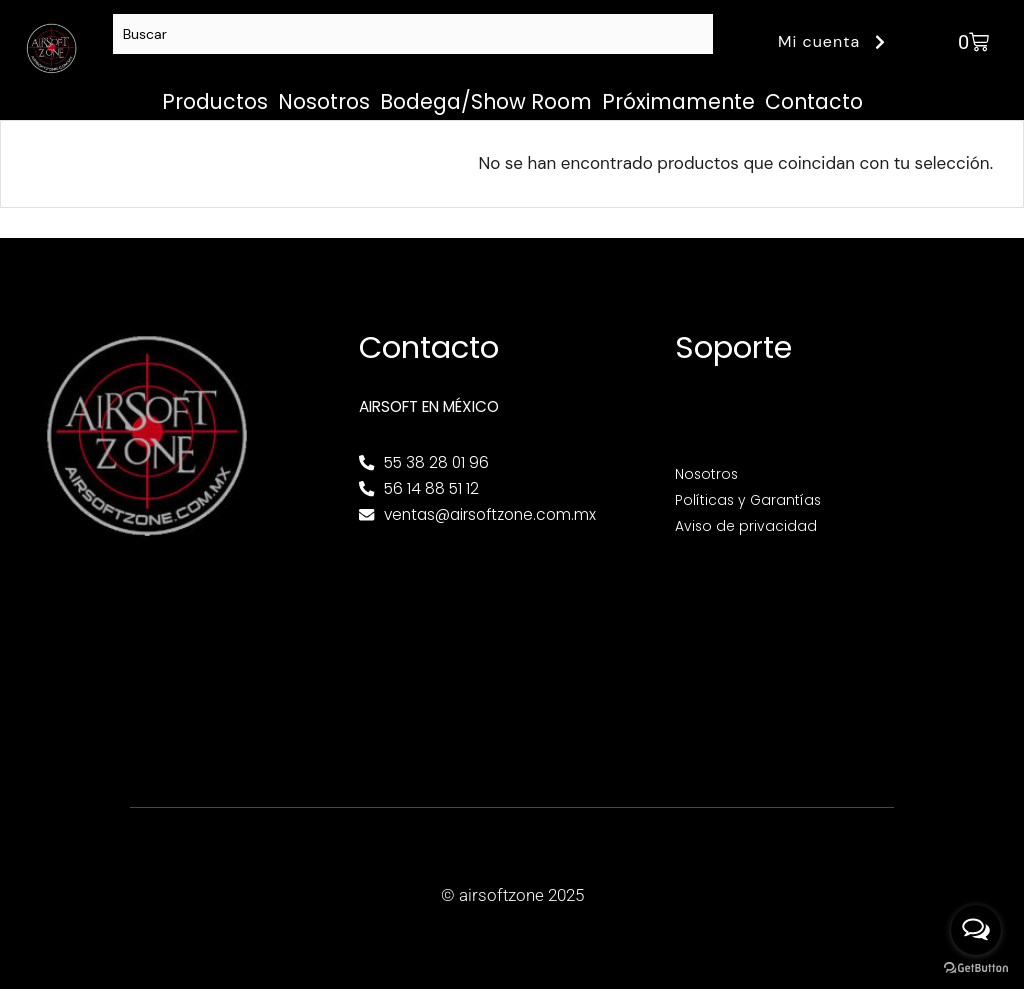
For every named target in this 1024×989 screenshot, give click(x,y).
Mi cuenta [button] (834, 41)
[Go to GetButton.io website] (976, 968)
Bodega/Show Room (486, 101)
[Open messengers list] (976, 930)
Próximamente (678, 101)
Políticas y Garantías (751, 499)
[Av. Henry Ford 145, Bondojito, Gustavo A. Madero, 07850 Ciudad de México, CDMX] (512, 654)
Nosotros (324, 101)
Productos (215, 101)
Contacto (814, 101)
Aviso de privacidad (748, 525)
